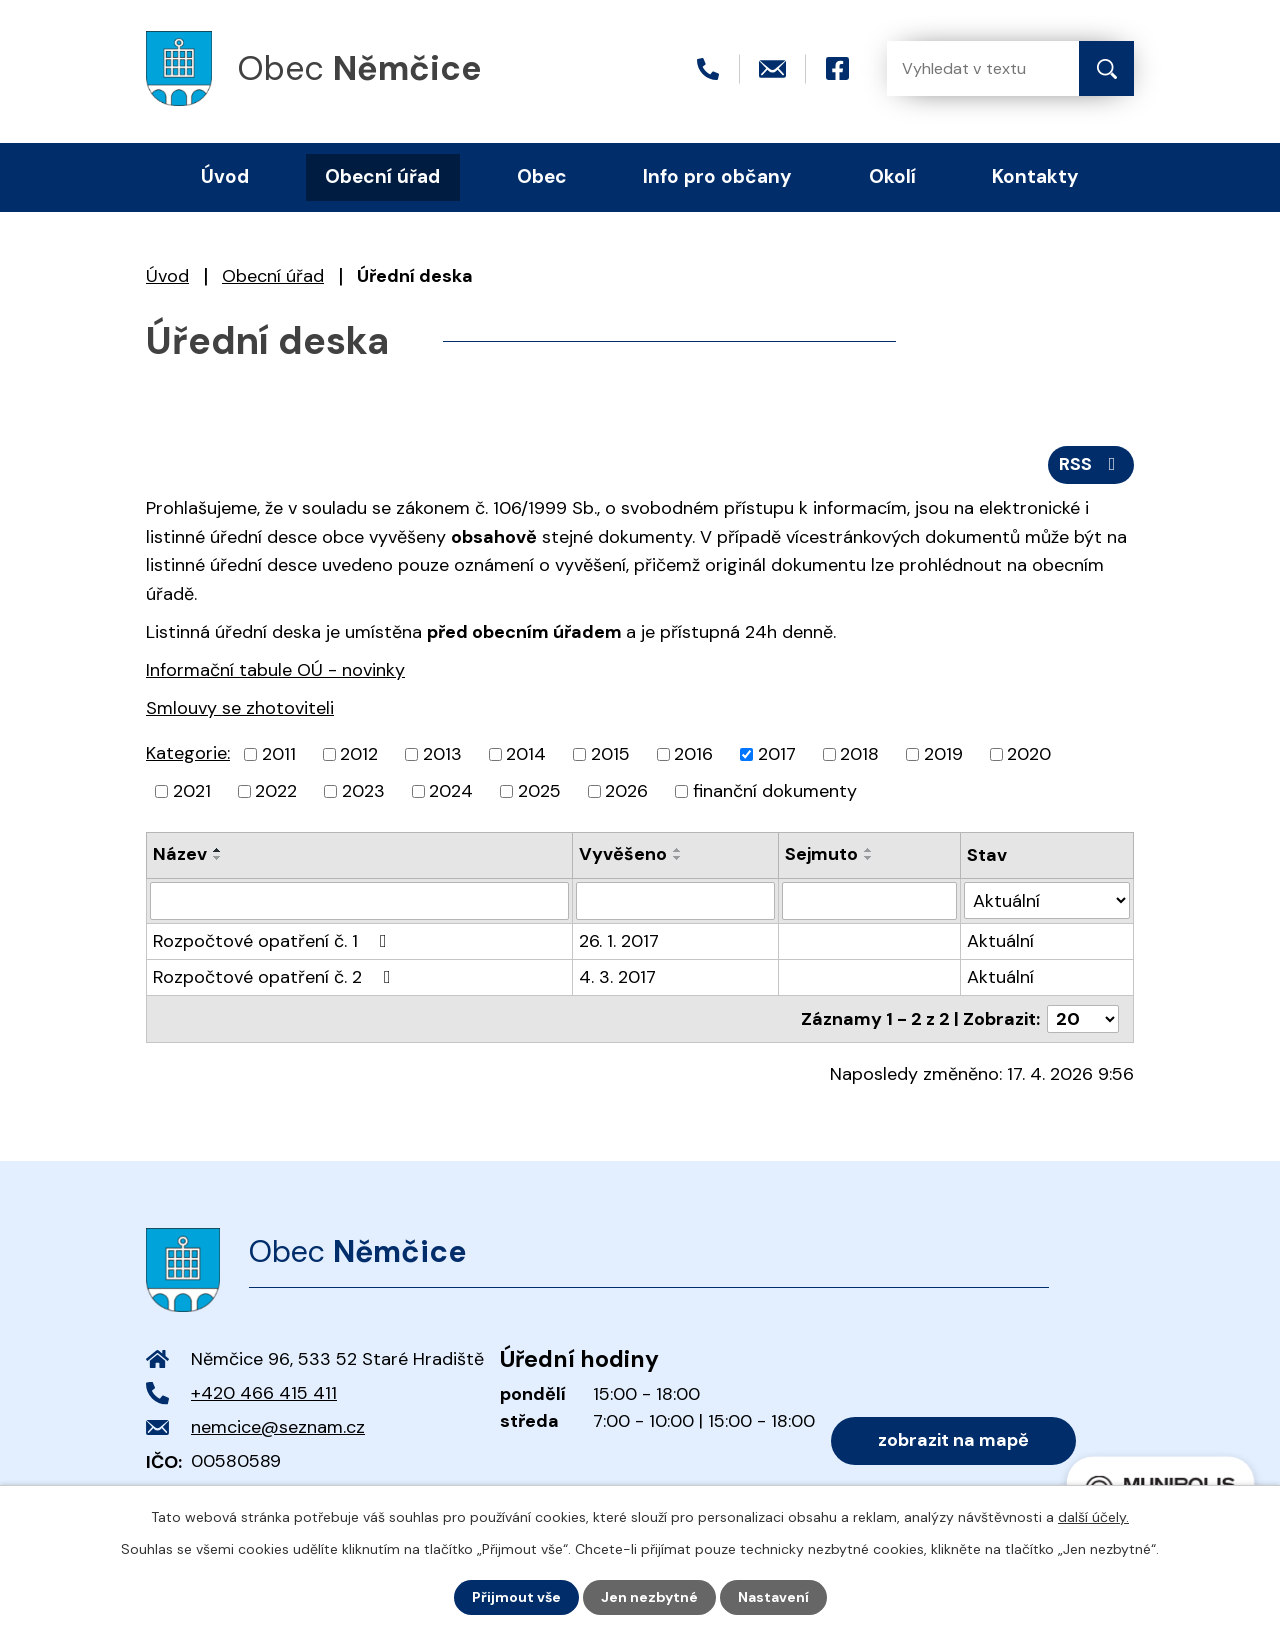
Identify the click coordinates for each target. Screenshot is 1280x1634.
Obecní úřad (273, 276)
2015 (610, 754)
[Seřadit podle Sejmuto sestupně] (869, 858)
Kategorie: (188, 753)
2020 (1029, 754)
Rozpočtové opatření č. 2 (276, 977)
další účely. (1093, 1517)
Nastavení (773, 1597)
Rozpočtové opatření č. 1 (274, 941)
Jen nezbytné (649, 1597)
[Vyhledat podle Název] (359, 901)
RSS (1091, 464)
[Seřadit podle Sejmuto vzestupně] (869, 850)
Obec (542, 176)
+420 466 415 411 (264, 1393)
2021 (192, 791)
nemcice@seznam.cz (278, 1427)
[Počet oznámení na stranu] (1083, 1019)
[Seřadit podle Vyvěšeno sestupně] (678, 858)
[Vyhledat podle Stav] (1047, 900)
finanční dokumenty (775, 791)
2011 (279, 754)
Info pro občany (717, 176)
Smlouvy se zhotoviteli (240, 708)
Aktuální (1000, 941)
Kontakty (1035, 176)
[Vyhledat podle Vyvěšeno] (675, 901)
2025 (539, 791)
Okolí (892, 176)
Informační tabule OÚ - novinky (275, 670)
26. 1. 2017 (619, 941)
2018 (859, 754)
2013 (442, 754)
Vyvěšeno (623, 854)
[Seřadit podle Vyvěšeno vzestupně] (678, 850)
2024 (451, 791)
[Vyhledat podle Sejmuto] (869, 901)
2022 (276, 791)
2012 (359, 754)
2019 (943, 754)
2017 (777, 754)
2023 (363, 791)
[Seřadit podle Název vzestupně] (218, 850)
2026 (626, 791)
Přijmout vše (516, 1597)
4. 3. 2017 (617, 977)
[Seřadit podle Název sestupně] (218, 858)
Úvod (167, 276)
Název (180, 854)
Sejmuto (821, 854)
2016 (693, 754)
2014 (526, 754)
